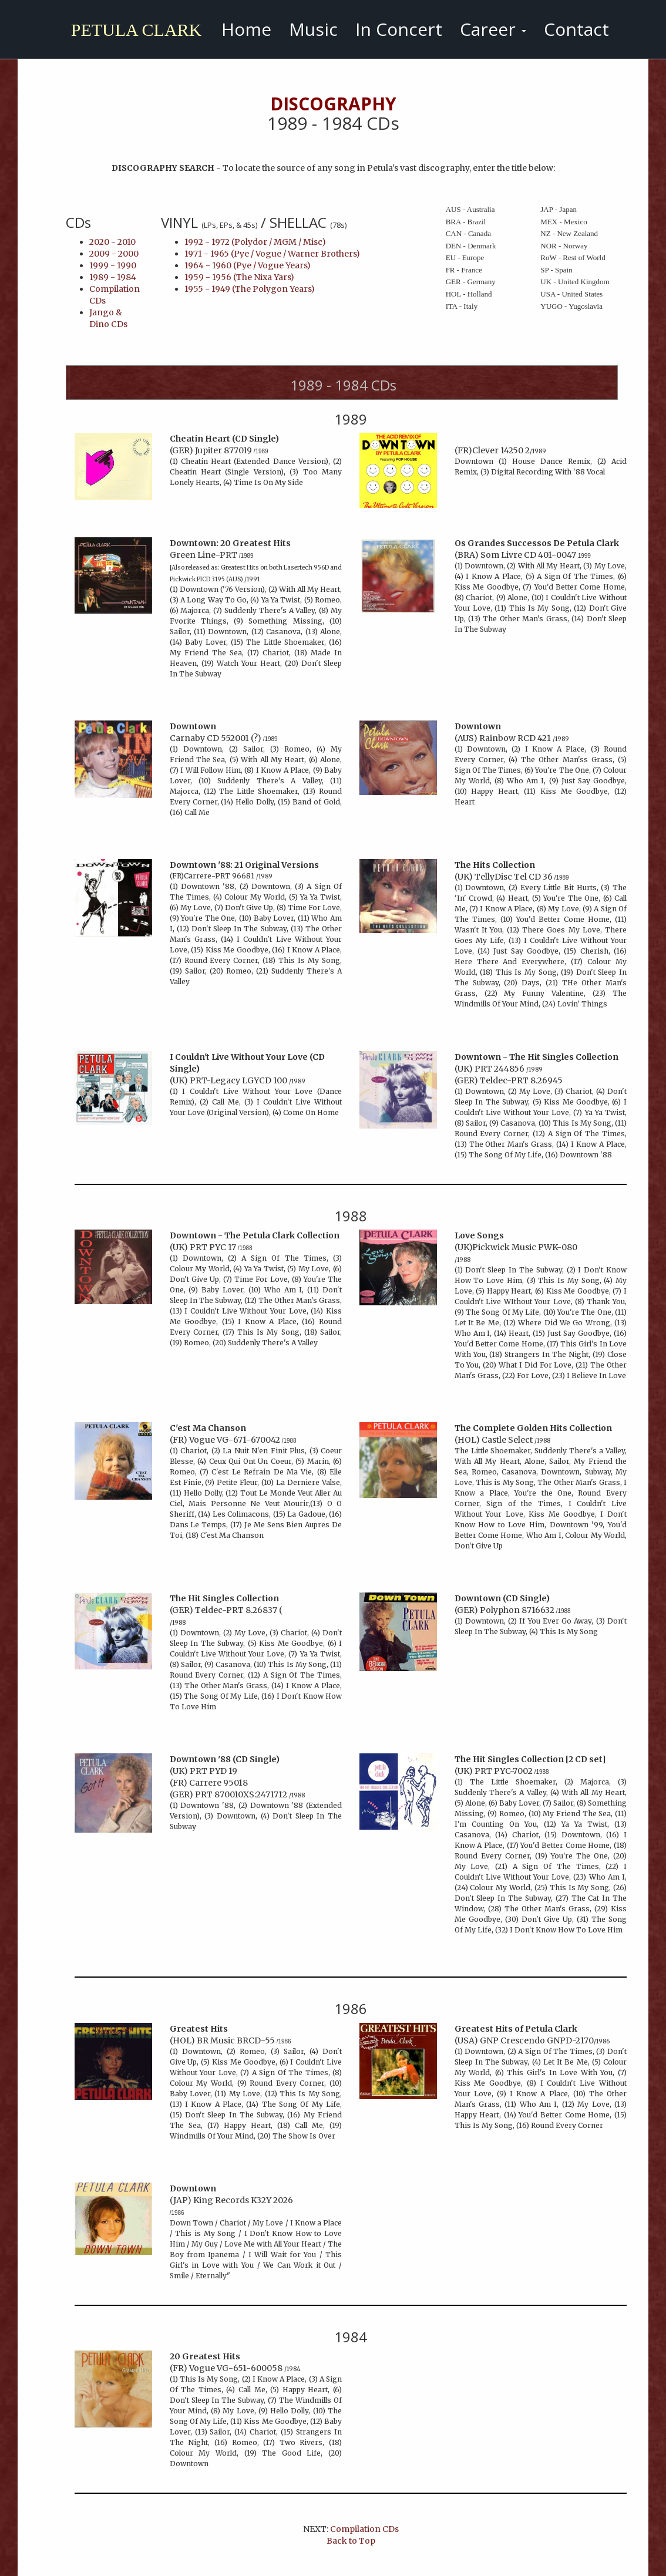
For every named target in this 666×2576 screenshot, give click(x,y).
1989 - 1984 (112, 277)
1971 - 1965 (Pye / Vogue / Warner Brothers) (272, 253)
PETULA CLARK (133, 29)
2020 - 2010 (112, 242)
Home (246, 29)
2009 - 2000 (114, 253)
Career (493, 29)
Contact (576, 29)
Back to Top (351, 2540)
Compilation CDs (363, 2529)
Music (313, 29)
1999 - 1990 (112, 265)
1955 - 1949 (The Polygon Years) (249, 289)
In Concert (398, 29)
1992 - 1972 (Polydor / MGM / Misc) (255, 242)
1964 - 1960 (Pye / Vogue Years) (247, 265)
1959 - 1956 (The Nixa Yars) (239, 277)
